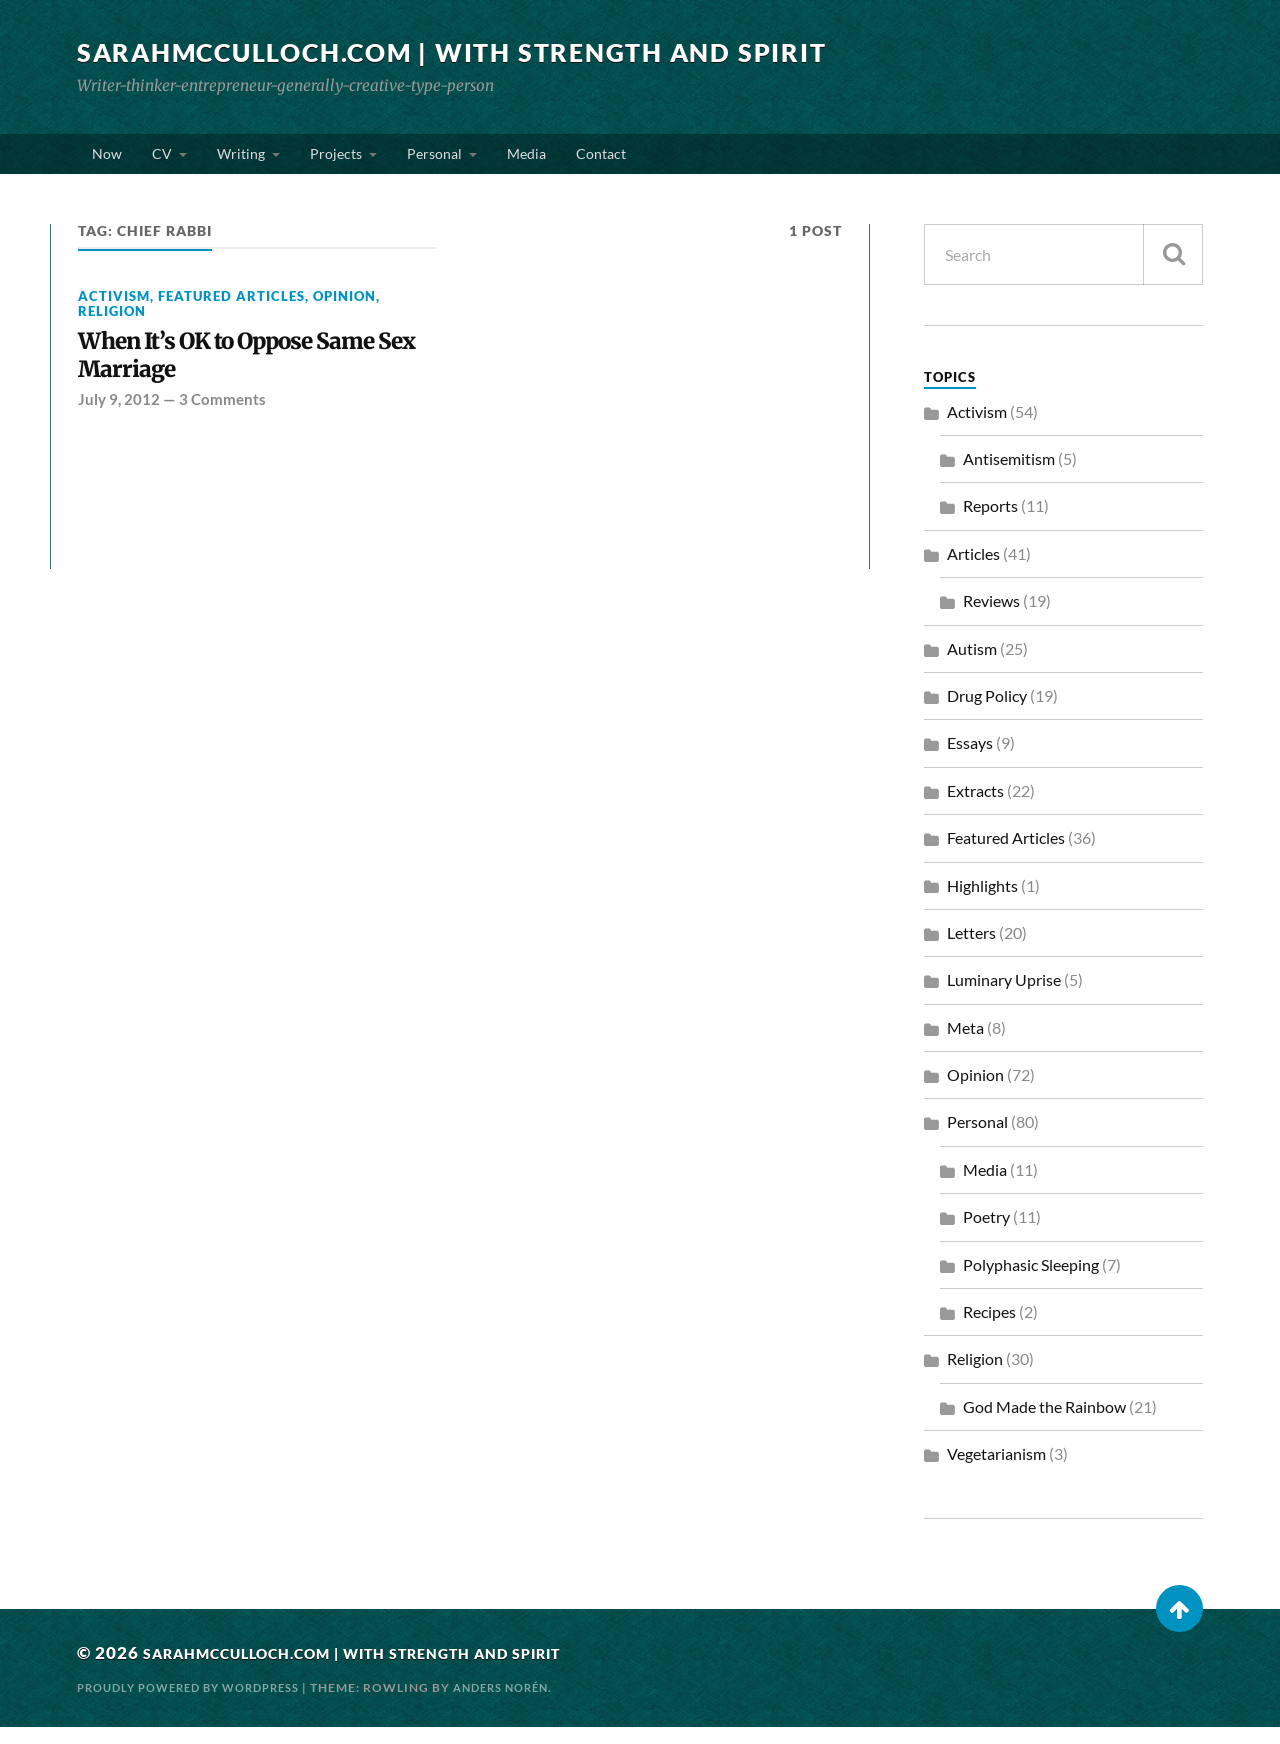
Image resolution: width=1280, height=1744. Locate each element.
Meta (965, 1043)
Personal (434, 161)
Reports (990, 522)
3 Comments (222, 424)
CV (162, 161)
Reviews (991, 617)
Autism (972, 664)
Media (526, 161)
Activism (114, 312)
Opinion (344, 312)
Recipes (989, 1328)
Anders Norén (527, 1703)
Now (107, 161)
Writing (241, 161)
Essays (970, 759)
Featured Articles (231, 312)
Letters (971, 949)
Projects (336, 161)
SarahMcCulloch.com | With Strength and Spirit (471, 52)
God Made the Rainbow (1044, 1423)
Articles (973, 569)
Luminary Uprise (1004, 996)
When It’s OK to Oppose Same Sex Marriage (251, 376)
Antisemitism (1009, 475)
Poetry (986, 1233)
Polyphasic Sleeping (1031, 1280)
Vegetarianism (996, 1470)
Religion (112, 328)
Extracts (975, 806)
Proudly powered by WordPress (199, 1703)
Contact (601, 161)
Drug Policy (987, 712)
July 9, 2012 (119, 424)
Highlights (982, 901)
